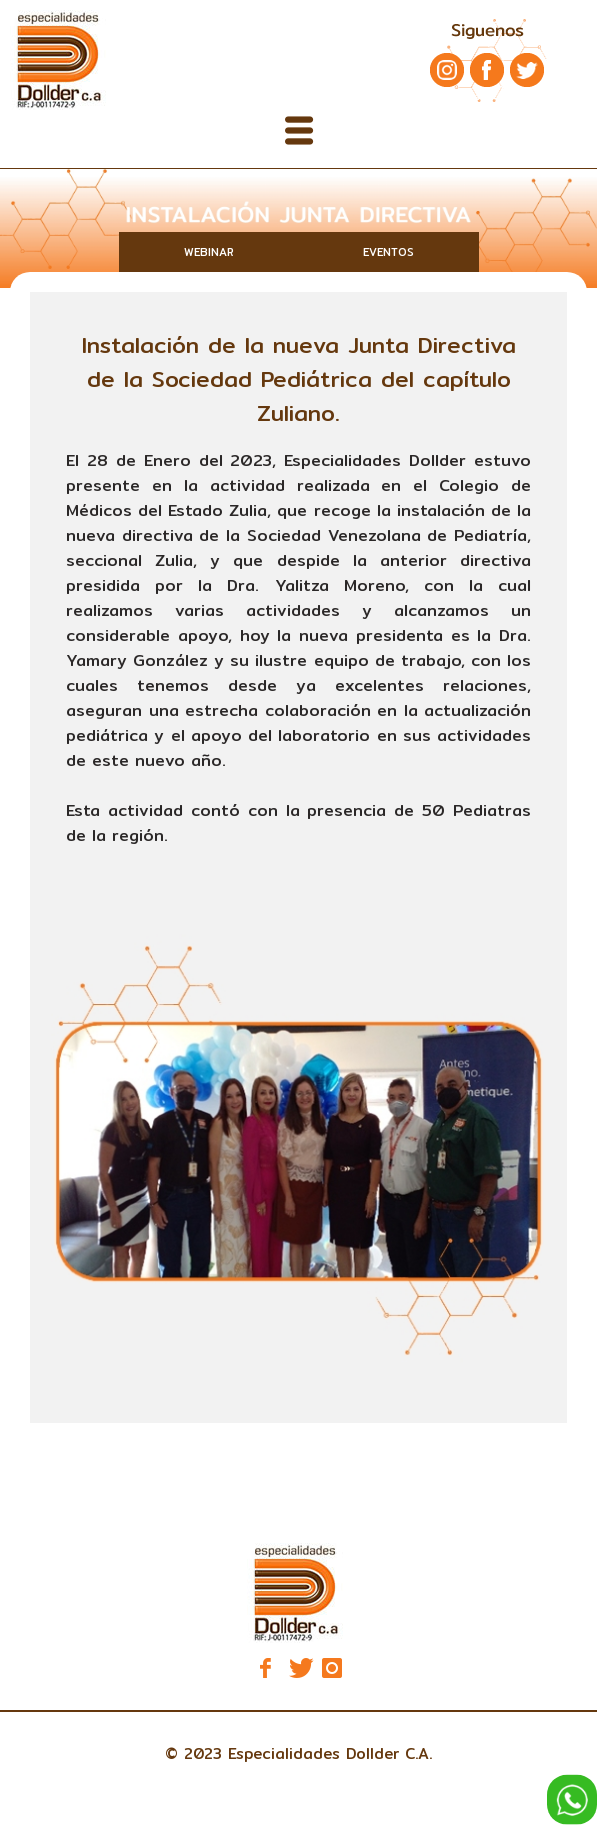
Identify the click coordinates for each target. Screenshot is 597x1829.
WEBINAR (209, 252)
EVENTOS (388, 252)
